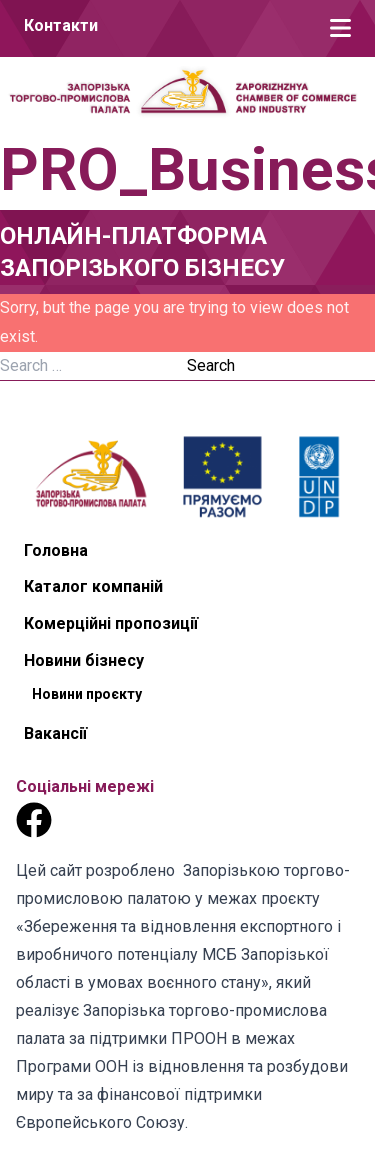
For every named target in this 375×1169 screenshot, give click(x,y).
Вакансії (55, 733)
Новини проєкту (87, 694)
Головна (56, 550)
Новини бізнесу (84, 660)
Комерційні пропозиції (111, 623)
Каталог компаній (93, 586)
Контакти (61, 25)
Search (211, 365)
